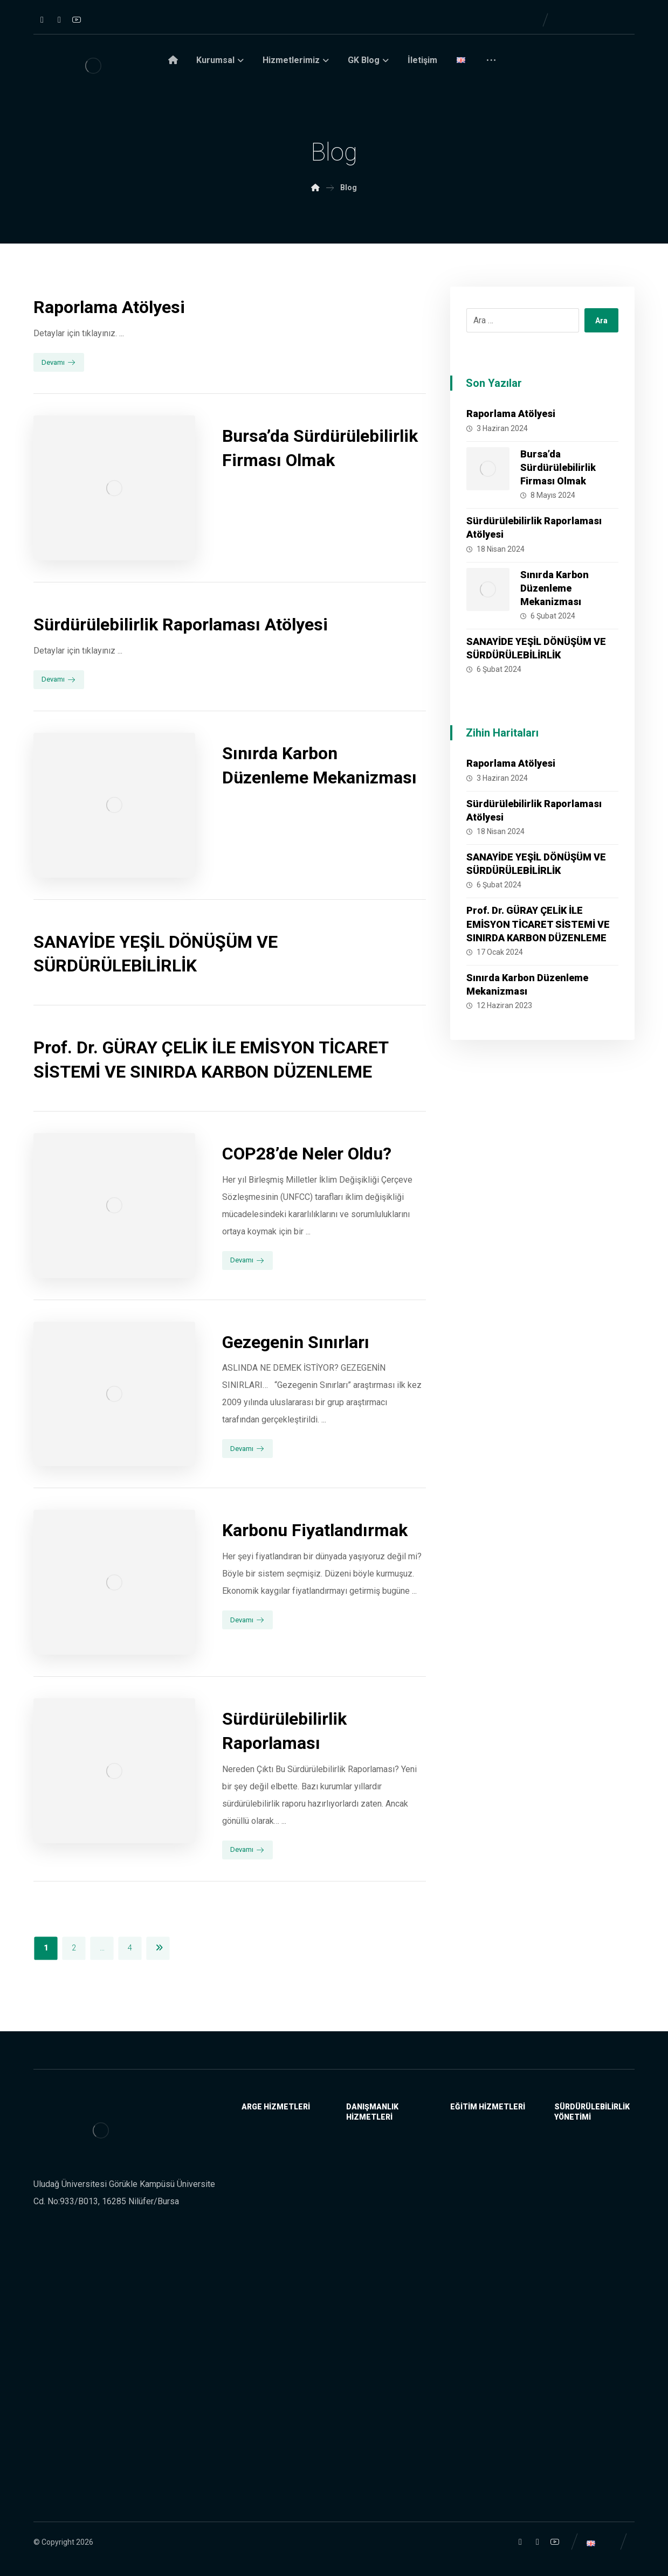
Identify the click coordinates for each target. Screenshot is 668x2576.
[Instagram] (42, 20)
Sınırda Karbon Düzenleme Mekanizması (554, 588)
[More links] (491, 64)
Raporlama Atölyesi (510, 413)
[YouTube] (76, 19)
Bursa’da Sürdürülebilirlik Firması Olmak (558, 467)
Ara (601, 320)
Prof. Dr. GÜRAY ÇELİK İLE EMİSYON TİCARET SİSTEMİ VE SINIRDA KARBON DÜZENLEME (538, 924)
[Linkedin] (59, 20)
